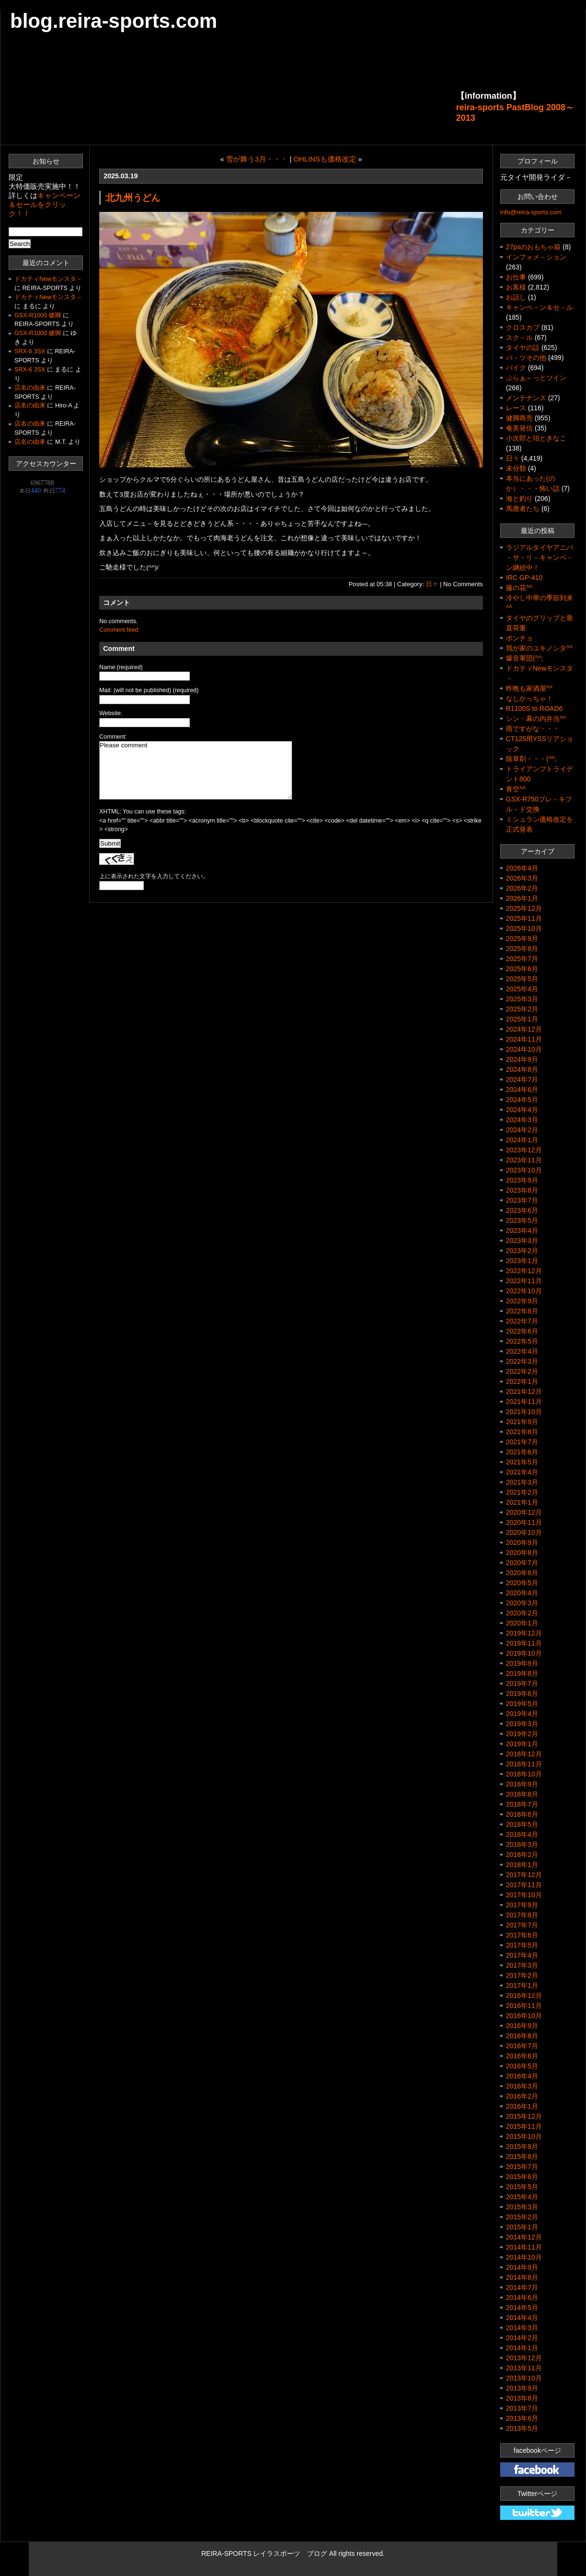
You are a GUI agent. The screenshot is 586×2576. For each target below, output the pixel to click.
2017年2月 (522, 1975)
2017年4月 (522, 1955)
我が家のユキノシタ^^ (539, 648)
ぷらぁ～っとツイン (536, 378)
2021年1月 (522, 1502)
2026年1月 (522, 898)
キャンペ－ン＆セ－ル (539, 307)
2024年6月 (522, 1089)
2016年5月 (522, 2066)
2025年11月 (524, 918)
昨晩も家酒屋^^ (529, 688)
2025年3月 (522, 999)
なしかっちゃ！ (529, 698)
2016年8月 (522, 2036)
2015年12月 (524, 2116)
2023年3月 (522, 1240)
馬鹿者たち (522, 508)
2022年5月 (522, 1341)
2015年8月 (522, 2156)
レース (516, 408)
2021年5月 (522, 1462)
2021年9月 (522, 1422)
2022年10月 (524, 1291)
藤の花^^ (519, 588)
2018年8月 (522, 1794)
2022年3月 (522, 1361)
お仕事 (516, 277)
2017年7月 (522, 1925)
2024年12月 (524, 1029)
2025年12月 (524, 908)
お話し (516, 297)
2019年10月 (524, 1653)
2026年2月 (522, 888)
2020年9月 (522, 1542)
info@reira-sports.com (531, 212)
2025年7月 (522, 959)
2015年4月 (522, 2197)
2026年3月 (522, 878)
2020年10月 (524, 1532)
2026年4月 (522, 868)
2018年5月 (522, 1824)
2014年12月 (524, 2237)
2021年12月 (524, 1391)
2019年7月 (522, 1683)
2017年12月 (524, 1875)
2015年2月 (522, 2217)
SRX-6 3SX (29, 351)
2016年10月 (524, 2015)
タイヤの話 (522, 347)
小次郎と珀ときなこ (536, 438)
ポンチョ (519, 638)
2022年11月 (524, 1281)
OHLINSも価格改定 (324, 159)
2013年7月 (522, 2408)
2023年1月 (522, 1261)
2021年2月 (522, 1492)
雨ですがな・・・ (533, 728)
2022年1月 (522, 1381)
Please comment (195, 770)
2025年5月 (522, 979)
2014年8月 (522, 2277)
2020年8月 (522, 1552)
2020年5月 (522, 1583)
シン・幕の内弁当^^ (536, 718)
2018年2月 (522, 1854)
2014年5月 (522, 2307)
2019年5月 (522, 1703)
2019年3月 (522, 1724)
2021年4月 (522, 1472)
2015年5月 (522, 2187)
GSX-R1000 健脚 (37, 315)
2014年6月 (522, 2297)
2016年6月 (522, 2056)
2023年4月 (522, 1230)
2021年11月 (524, 1401)
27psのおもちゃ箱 (533, 247)
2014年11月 (524, 2247)
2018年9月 (522, 1784)
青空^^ (516, 789)
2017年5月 (522, 1945)
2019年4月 (522, 1713)
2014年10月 (524, 2257)
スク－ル (519, 337)
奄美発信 (519, 428)
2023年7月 (522, 1200)
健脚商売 (519, 418)
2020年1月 (522, 1623)
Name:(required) (120, 667)
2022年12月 (524, 1271)
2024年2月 (522, 1130)
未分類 (516, 468)
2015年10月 (524, 2136)
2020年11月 (524, 1522)
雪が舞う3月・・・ (256, 159)
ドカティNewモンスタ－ (48, 279)
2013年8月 (522, 2398)
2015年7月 (522, 2166)
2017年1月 (522, 1985)
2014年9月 (522, 2267)
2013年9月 (522, 2388)
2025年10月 (524, 928)
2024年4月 (522, 1110)
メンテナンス (526, 398)
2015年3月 (522, 2207)
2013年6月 (522, 2418)
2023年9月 (522, 1180)
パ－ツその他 (526, 357)
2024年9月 (522, 1059)
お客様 (516, 287)
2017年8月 (522, 1915)
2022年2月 (522, 1371)
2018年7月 (522, 1804)
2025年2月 (522, 1009)
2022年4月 (522, 1351)
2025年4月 (522, 989)
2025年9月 (522, 938)
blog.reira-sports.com (113, 21)
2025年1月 (522, 1019)
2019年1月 (522, 1744)
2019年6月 (522, 1693)
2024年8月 (522, 1069)
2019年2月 (522, 1734)
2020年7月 (522, 1562)
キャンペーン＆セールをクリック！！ (45, 204)
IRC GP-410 (524, 577)
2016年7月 (522, 2046)
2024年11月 (524, 1039)
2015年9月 (522, 2146)
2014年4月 (522, 2317)
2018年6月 (522, 1814)
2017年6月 (522, 1935)
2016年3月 (522, 2086)
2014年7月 (522, 2287)
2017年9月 (522, 1905)
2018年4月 (522, 1834)
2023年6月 (522, 1210)
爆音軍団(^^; (524, 658)
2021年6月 (522, 1452)
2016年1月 (522, 2106)
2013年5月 (522, 2428)
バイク (516, 367)
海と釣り (519, 498)
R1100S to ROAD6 (534, 708)
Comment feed (118, 630)
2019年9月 (522, 1663)
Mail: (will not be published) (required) (149, 690)
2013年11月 (524, 2368)
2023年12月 (524, 1150)
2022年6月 (522, 1331)
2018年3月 (522, 1844)
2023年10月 (524, 1170)
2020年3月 (522, 1603)
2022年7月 (522, 1321)
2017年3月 (522, 1965)
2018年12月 (524, 1754)
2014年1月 (522, 2348)
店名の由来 (30, 387)
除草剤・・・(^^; (531, 759)
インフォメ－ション (536, 257)
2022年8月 (522, 1311)
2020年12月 (524, 1512)
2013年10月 (524, 2378)
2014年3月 (522, 2328)
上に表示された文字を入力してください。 (154, 876)
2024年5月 (522, 1099)
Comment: (113, 736)
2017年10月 (524, 1895)
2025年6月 (522, 969)
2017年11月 (524, 1885)
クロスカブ (522, 327)
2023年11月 (524, 1160)
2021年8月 (522, 1432)
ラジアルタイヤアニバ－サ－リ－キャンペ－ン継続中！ (539, 557)
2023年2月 (522, 1250)
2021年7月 (522, 1442)
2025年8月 (522, 948)
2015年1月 (522, 2227)
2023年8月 (522, 1190)
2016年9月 (522, 2026)
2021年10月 (524, 1412)
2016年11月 (524, 2005)
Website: (110, 713)
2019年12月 (524, 1633)
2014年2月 (522, 2338)
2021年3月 (522, 1482)
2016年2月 (522, 2096)
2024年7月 (522, 1079)
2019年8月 (522, 1673)
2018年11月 (524, 1764)
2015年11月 (524, 2126)
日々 (432, 584)
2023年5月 (522, 1220)
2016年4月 (522, 2076)
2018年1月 (522, 1864)
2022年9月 (522, 1301)
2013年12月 (524, 2358)
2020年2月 (522, 1613)
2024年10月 (524, 1049)
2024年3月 (522, 1120)
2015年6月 (522, 2177)
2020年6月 (522, 1573)
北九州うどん (132, 197)
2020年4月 (522, 1593)
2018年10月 (524, 1774)
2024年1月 (522, 1140)
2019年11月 (524, 1643)
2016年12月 (524, 1995)
